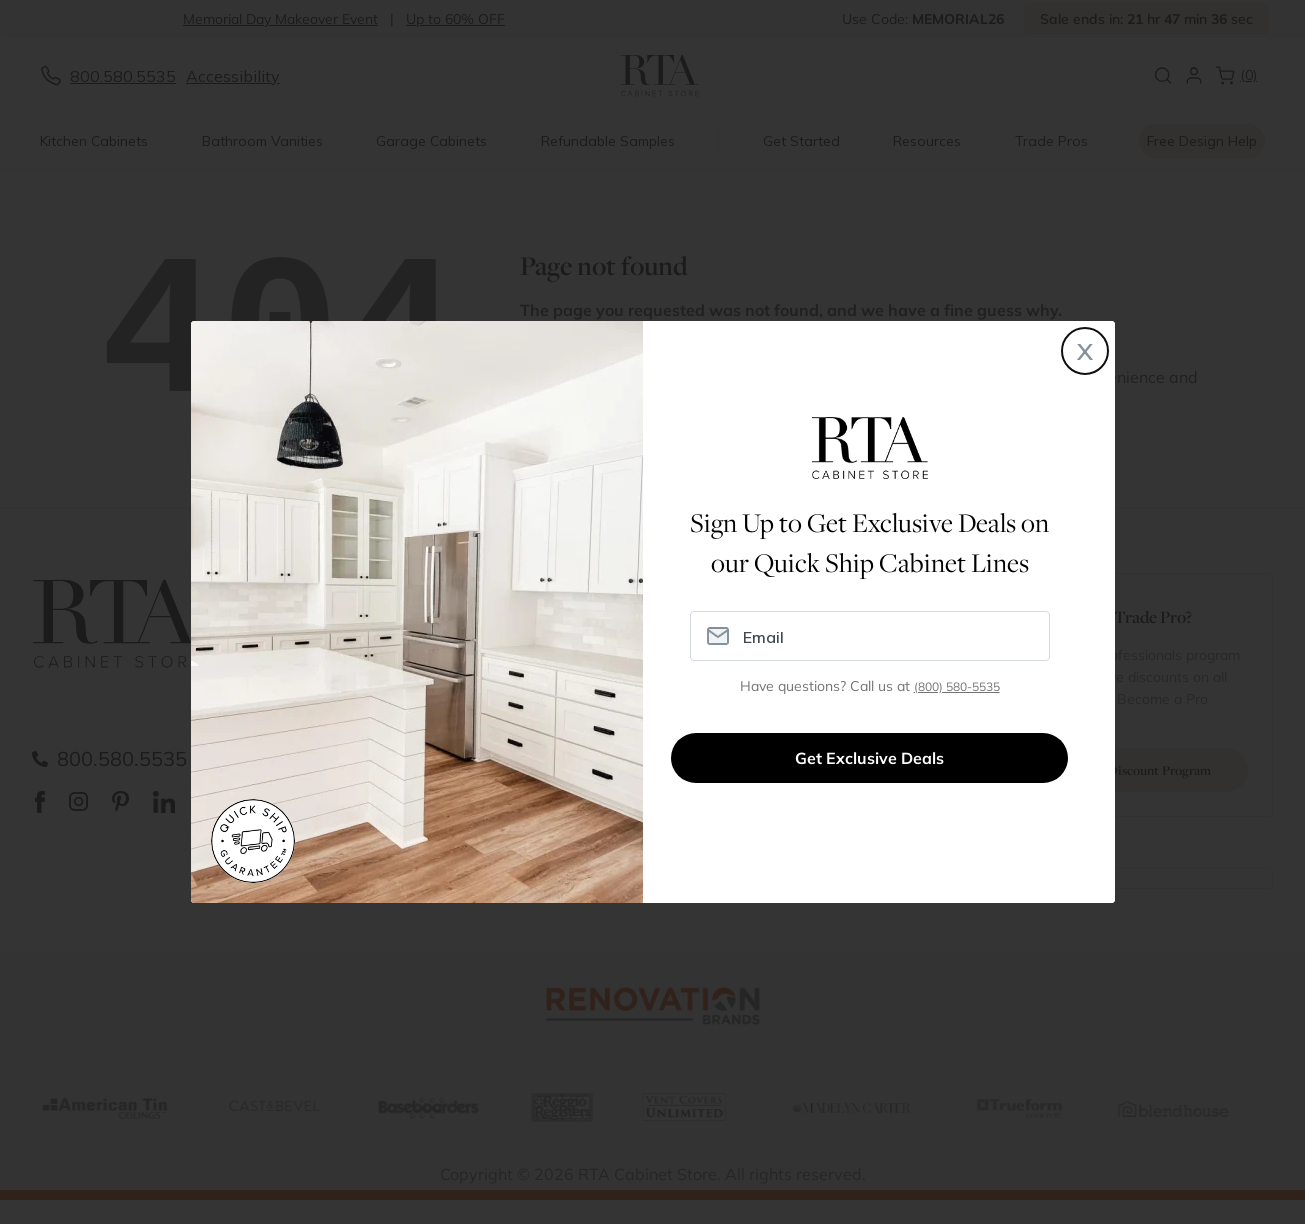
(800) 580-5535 (957, 686)
